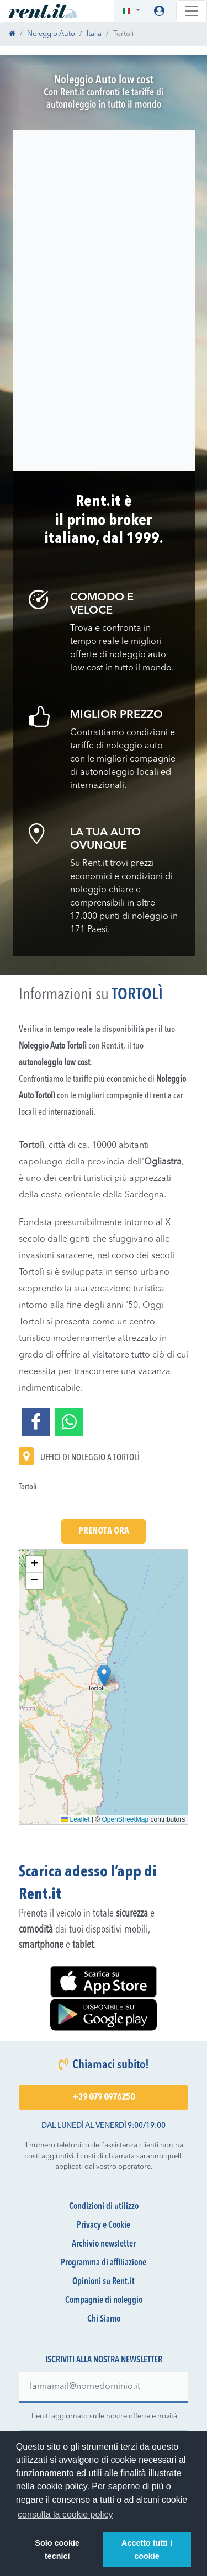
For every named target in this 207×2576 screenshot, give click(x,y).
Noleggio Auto (51, 34)
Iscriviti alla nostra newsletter (103, 2360)
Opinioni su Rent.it (103, 2281)
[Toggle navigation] (191, 11)
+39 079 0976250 (103, 2097)
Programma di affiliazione (103, 2263)
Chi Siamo (103, 2319)
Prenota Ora (103, 1531)
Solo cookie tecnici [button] (57, 2549)
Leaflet (75, 1819)
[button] (131, 11)
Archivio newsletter (104, 2244)
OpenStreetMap (125, 1819)
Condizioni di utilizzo (104, 2206)
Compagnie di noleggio (103, 2300)
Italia (94, 34)
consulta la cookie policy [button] (65, 2514)
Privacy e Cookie (103, 2225)
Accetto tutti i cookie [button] (146, 2549)
